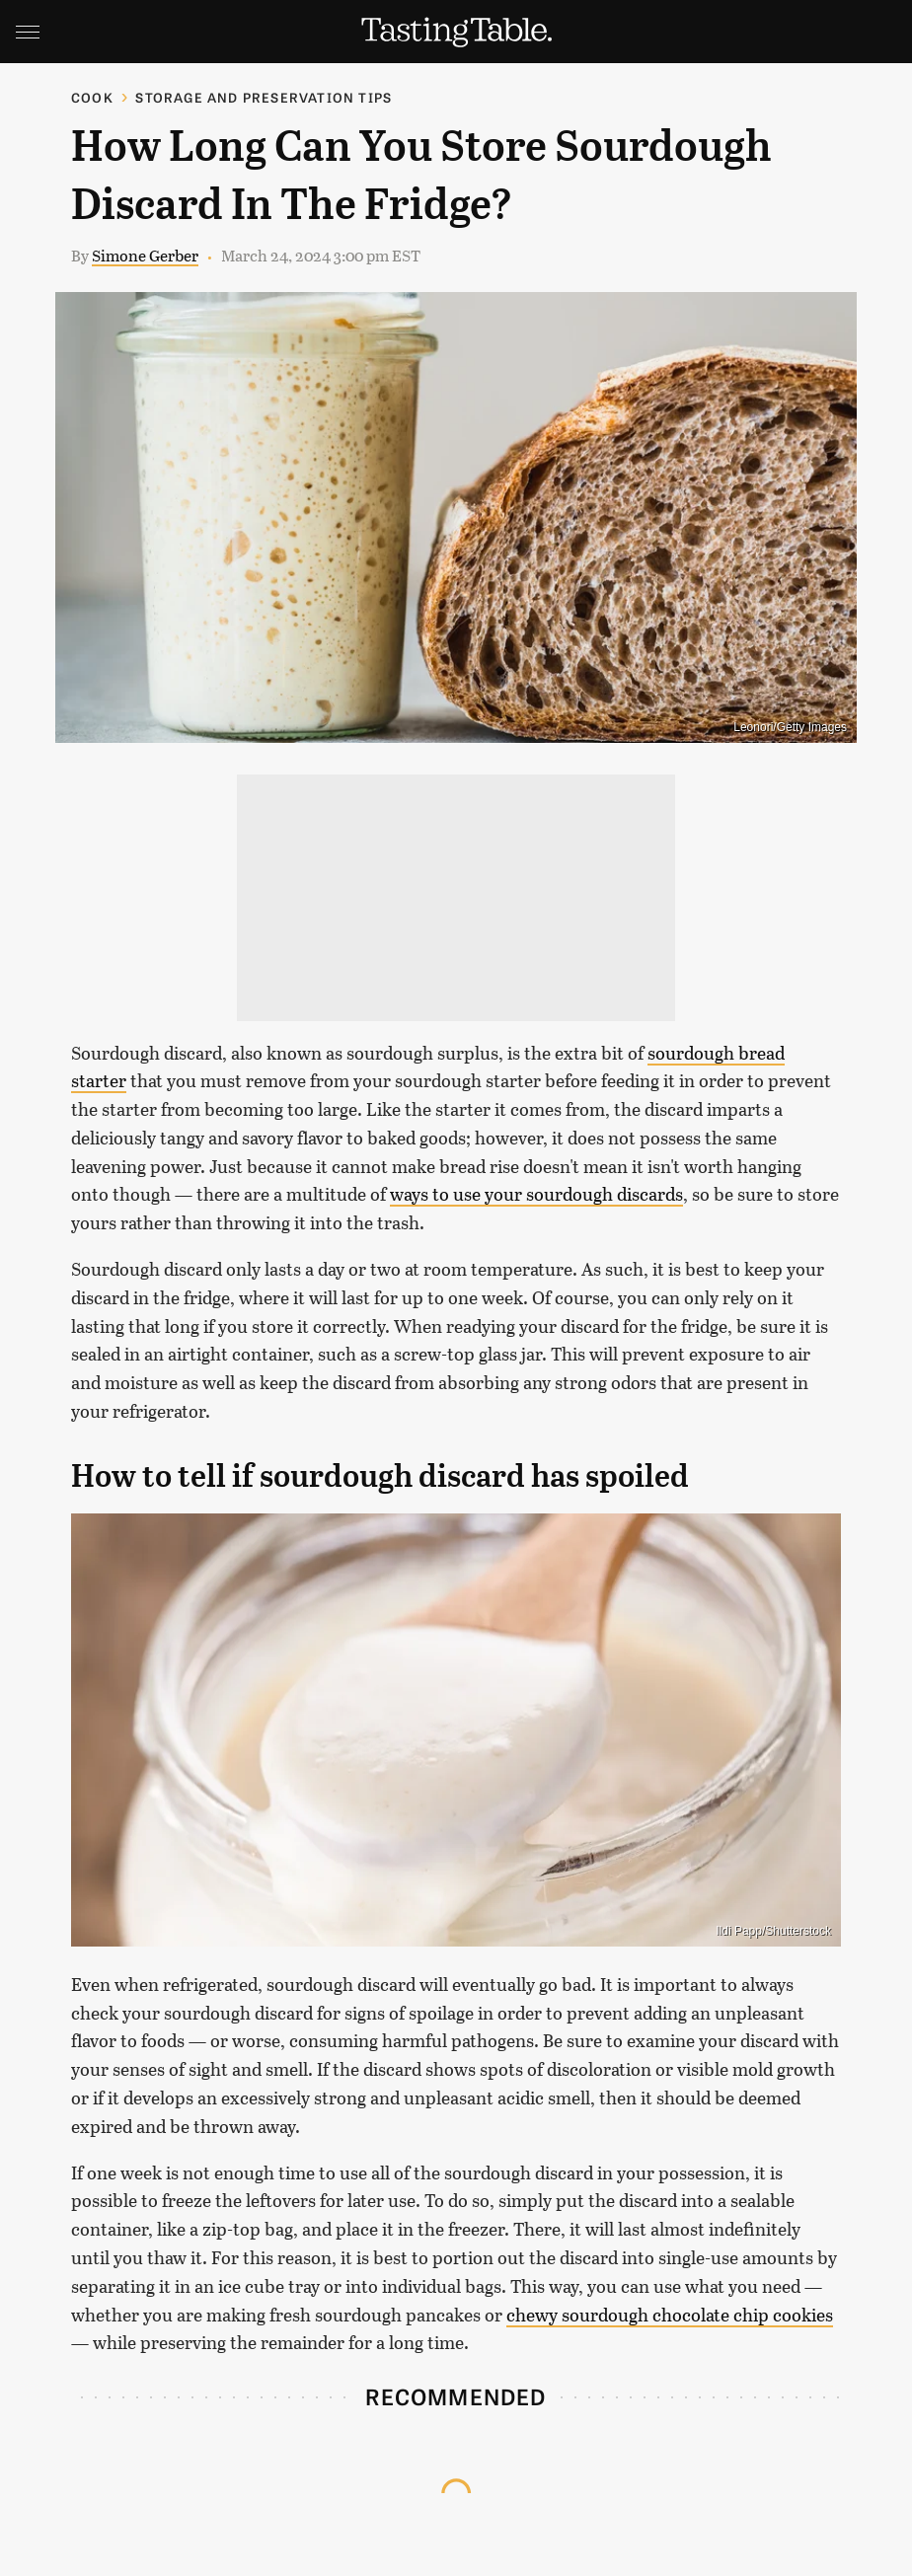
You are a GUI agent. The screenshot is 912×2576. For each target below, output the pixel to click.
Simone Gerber (145, 255)
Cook (92, 97)
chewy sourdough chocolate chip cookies (669, 2314)
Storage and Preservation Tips (263, 97)
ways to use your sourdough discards (536, 1194)
